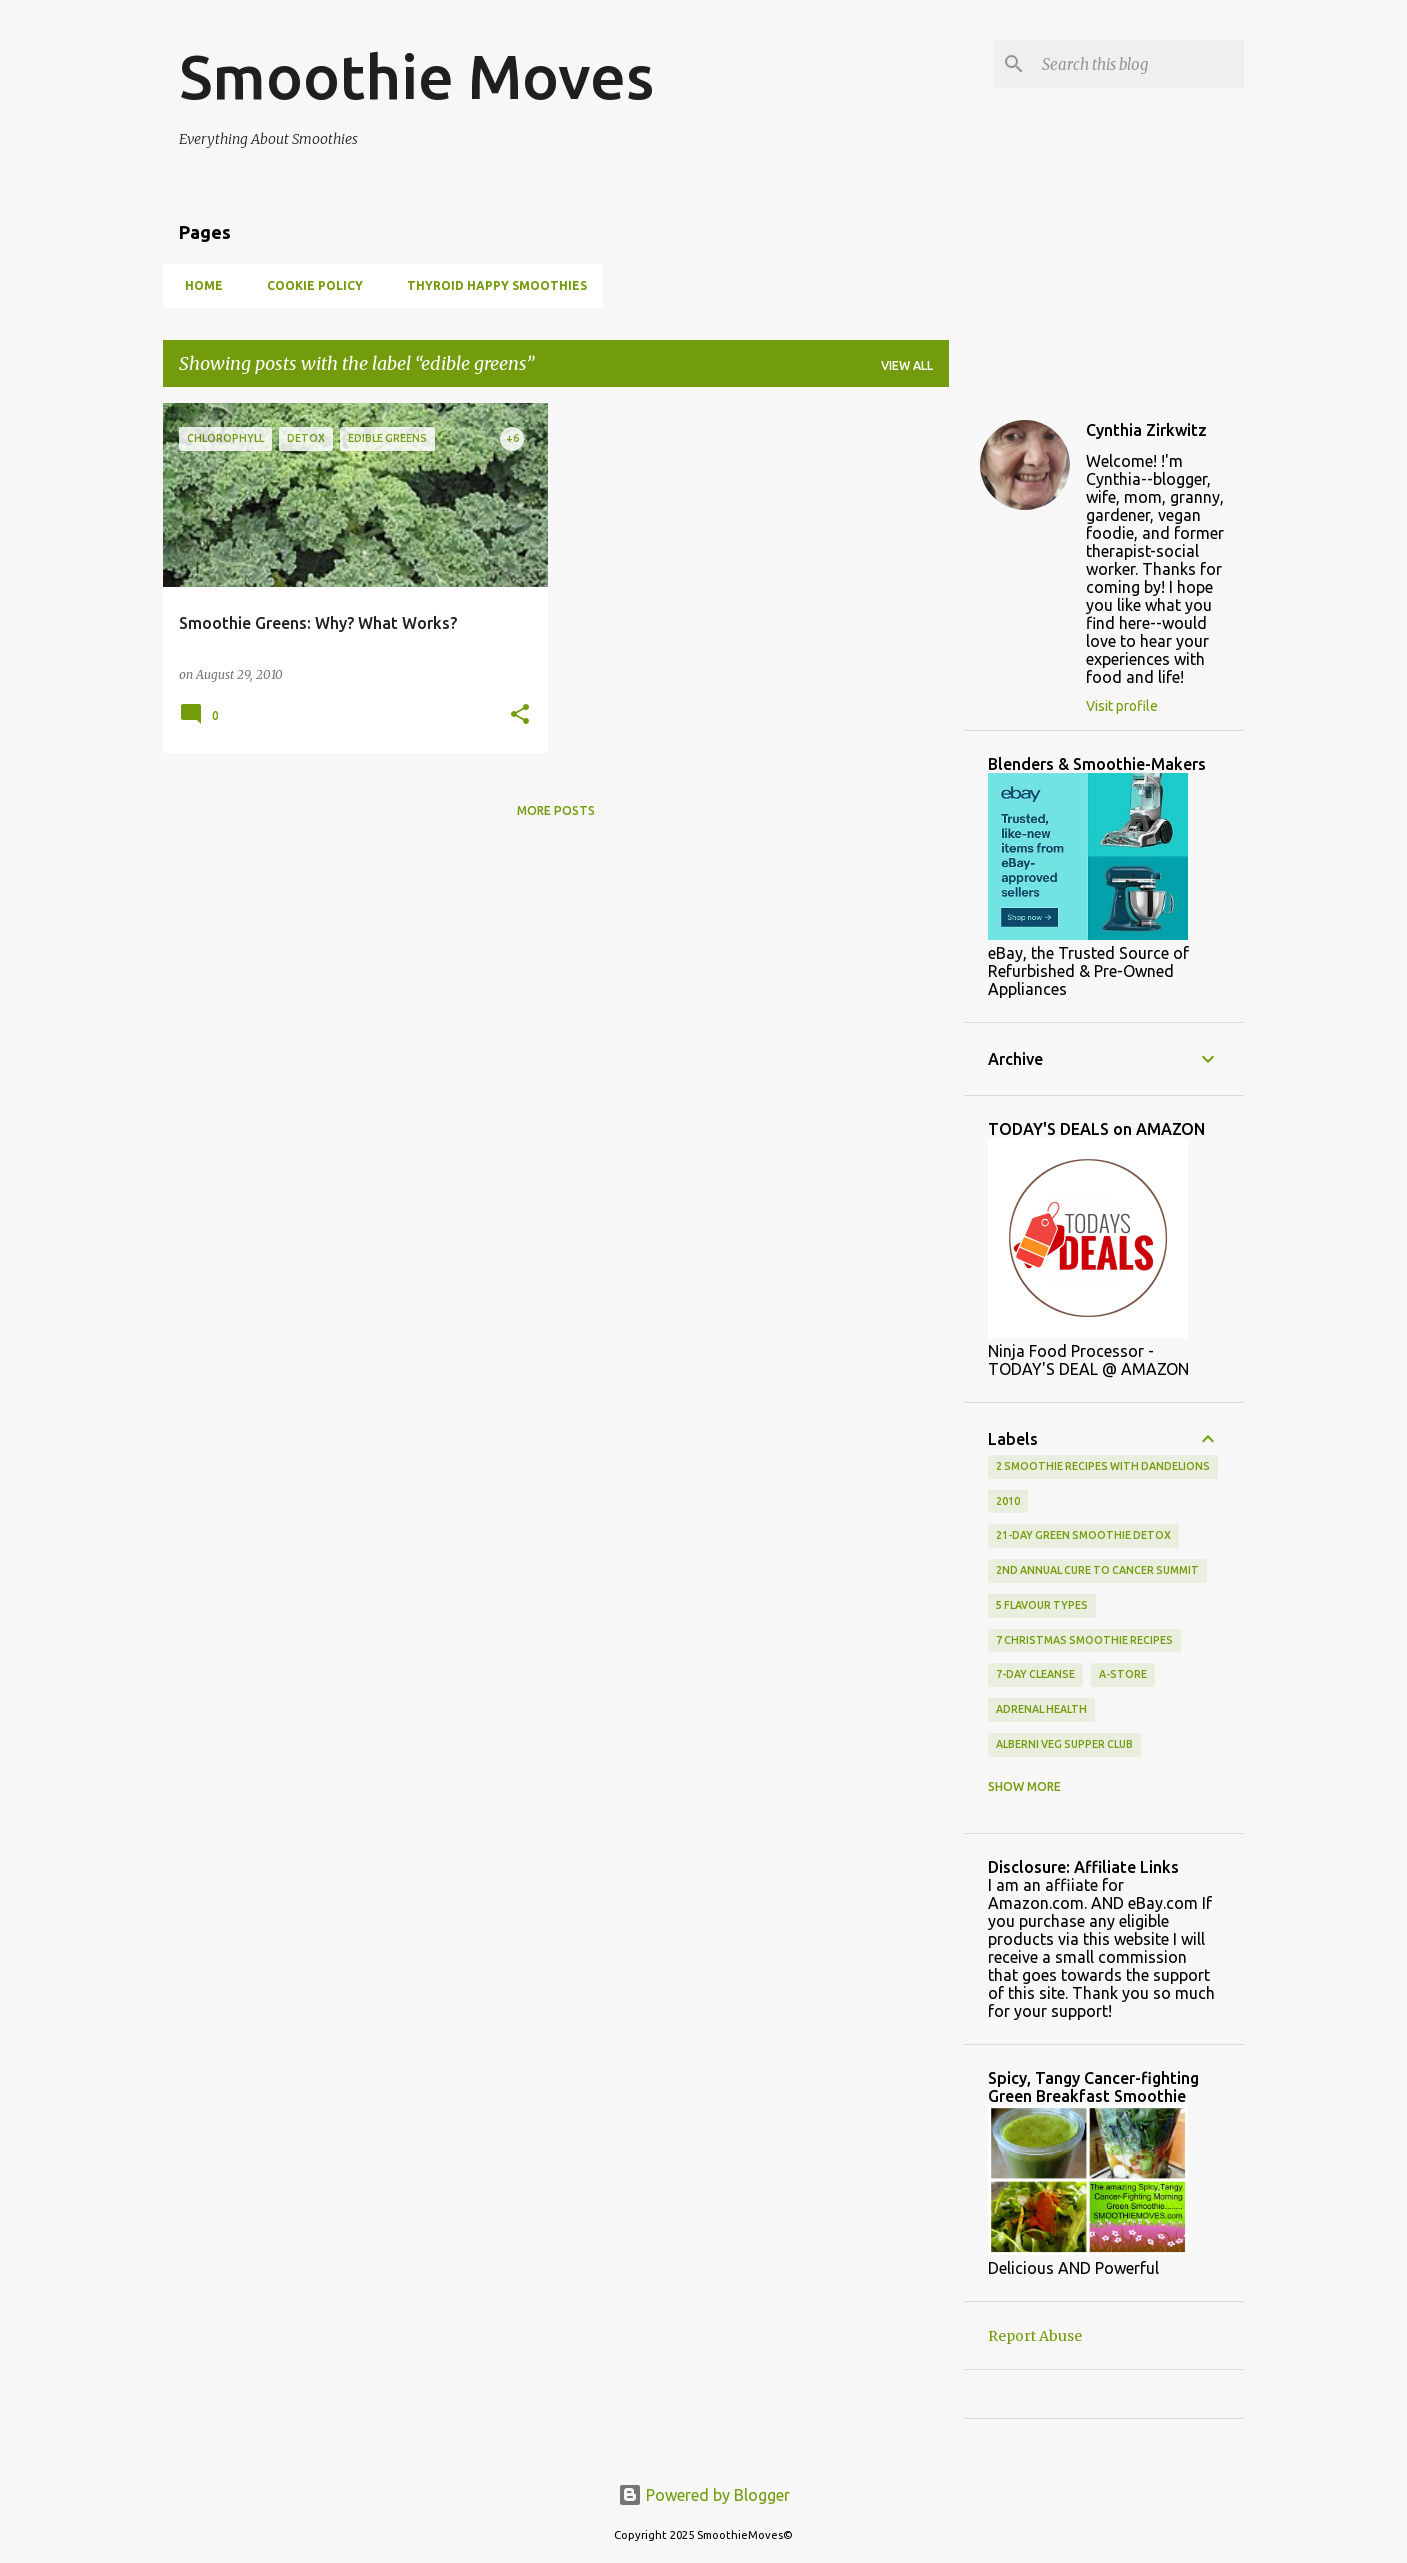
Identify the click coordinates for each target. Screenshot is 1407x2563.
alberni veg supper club (1064, 1744)
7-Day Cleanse (1035, 1674)
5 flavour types (1042, 1605)
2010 (1008, 1501)
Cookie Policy (309, 285)
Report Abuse (1035, 2336)
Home (198, 285)
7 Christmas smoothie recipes (1084, 1640)
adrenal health (1041, 1709)
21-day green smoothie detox (1083, 1535)
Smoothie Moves (416, 76)
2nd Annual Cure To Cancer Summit (1097, 1570)
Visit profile (1122, 706)
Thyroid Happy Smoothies (491, 285)
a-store (1123, 1674)
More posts (556, 810)
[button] (520, 715)
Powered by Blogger (704, 2495)
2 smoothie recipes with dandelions (1103, 1466)
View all (907, 365)
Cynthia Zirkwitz (1146, 430)
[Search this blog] (1139, 64)
